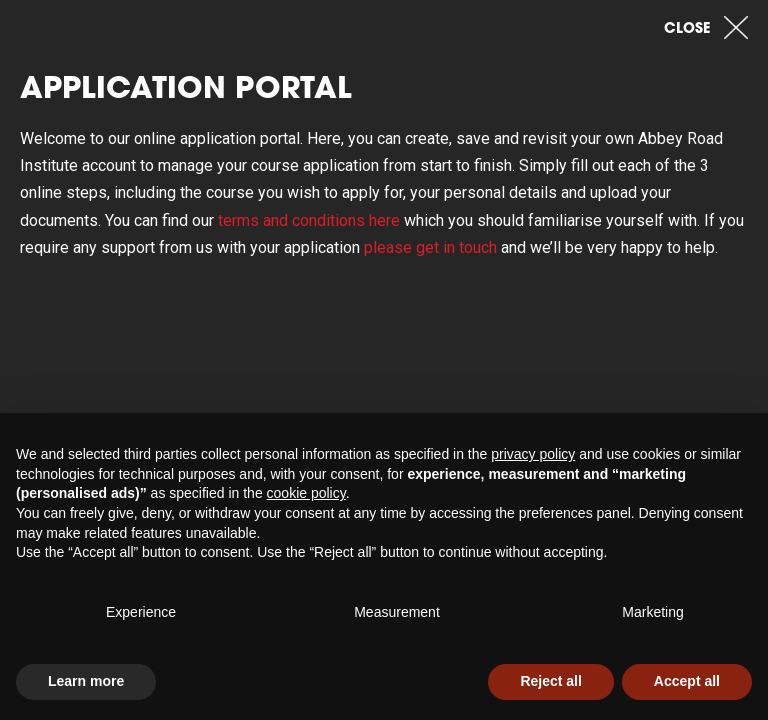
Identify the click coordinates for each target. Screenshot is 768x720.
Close (706, 26)
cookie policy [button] (306, 493)
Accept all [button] (687, 681)
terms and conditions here (309, 220)
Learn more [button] (86, 681)
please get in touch (430, 247)
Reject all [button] (550, 681)
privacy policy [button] (533, 454)
